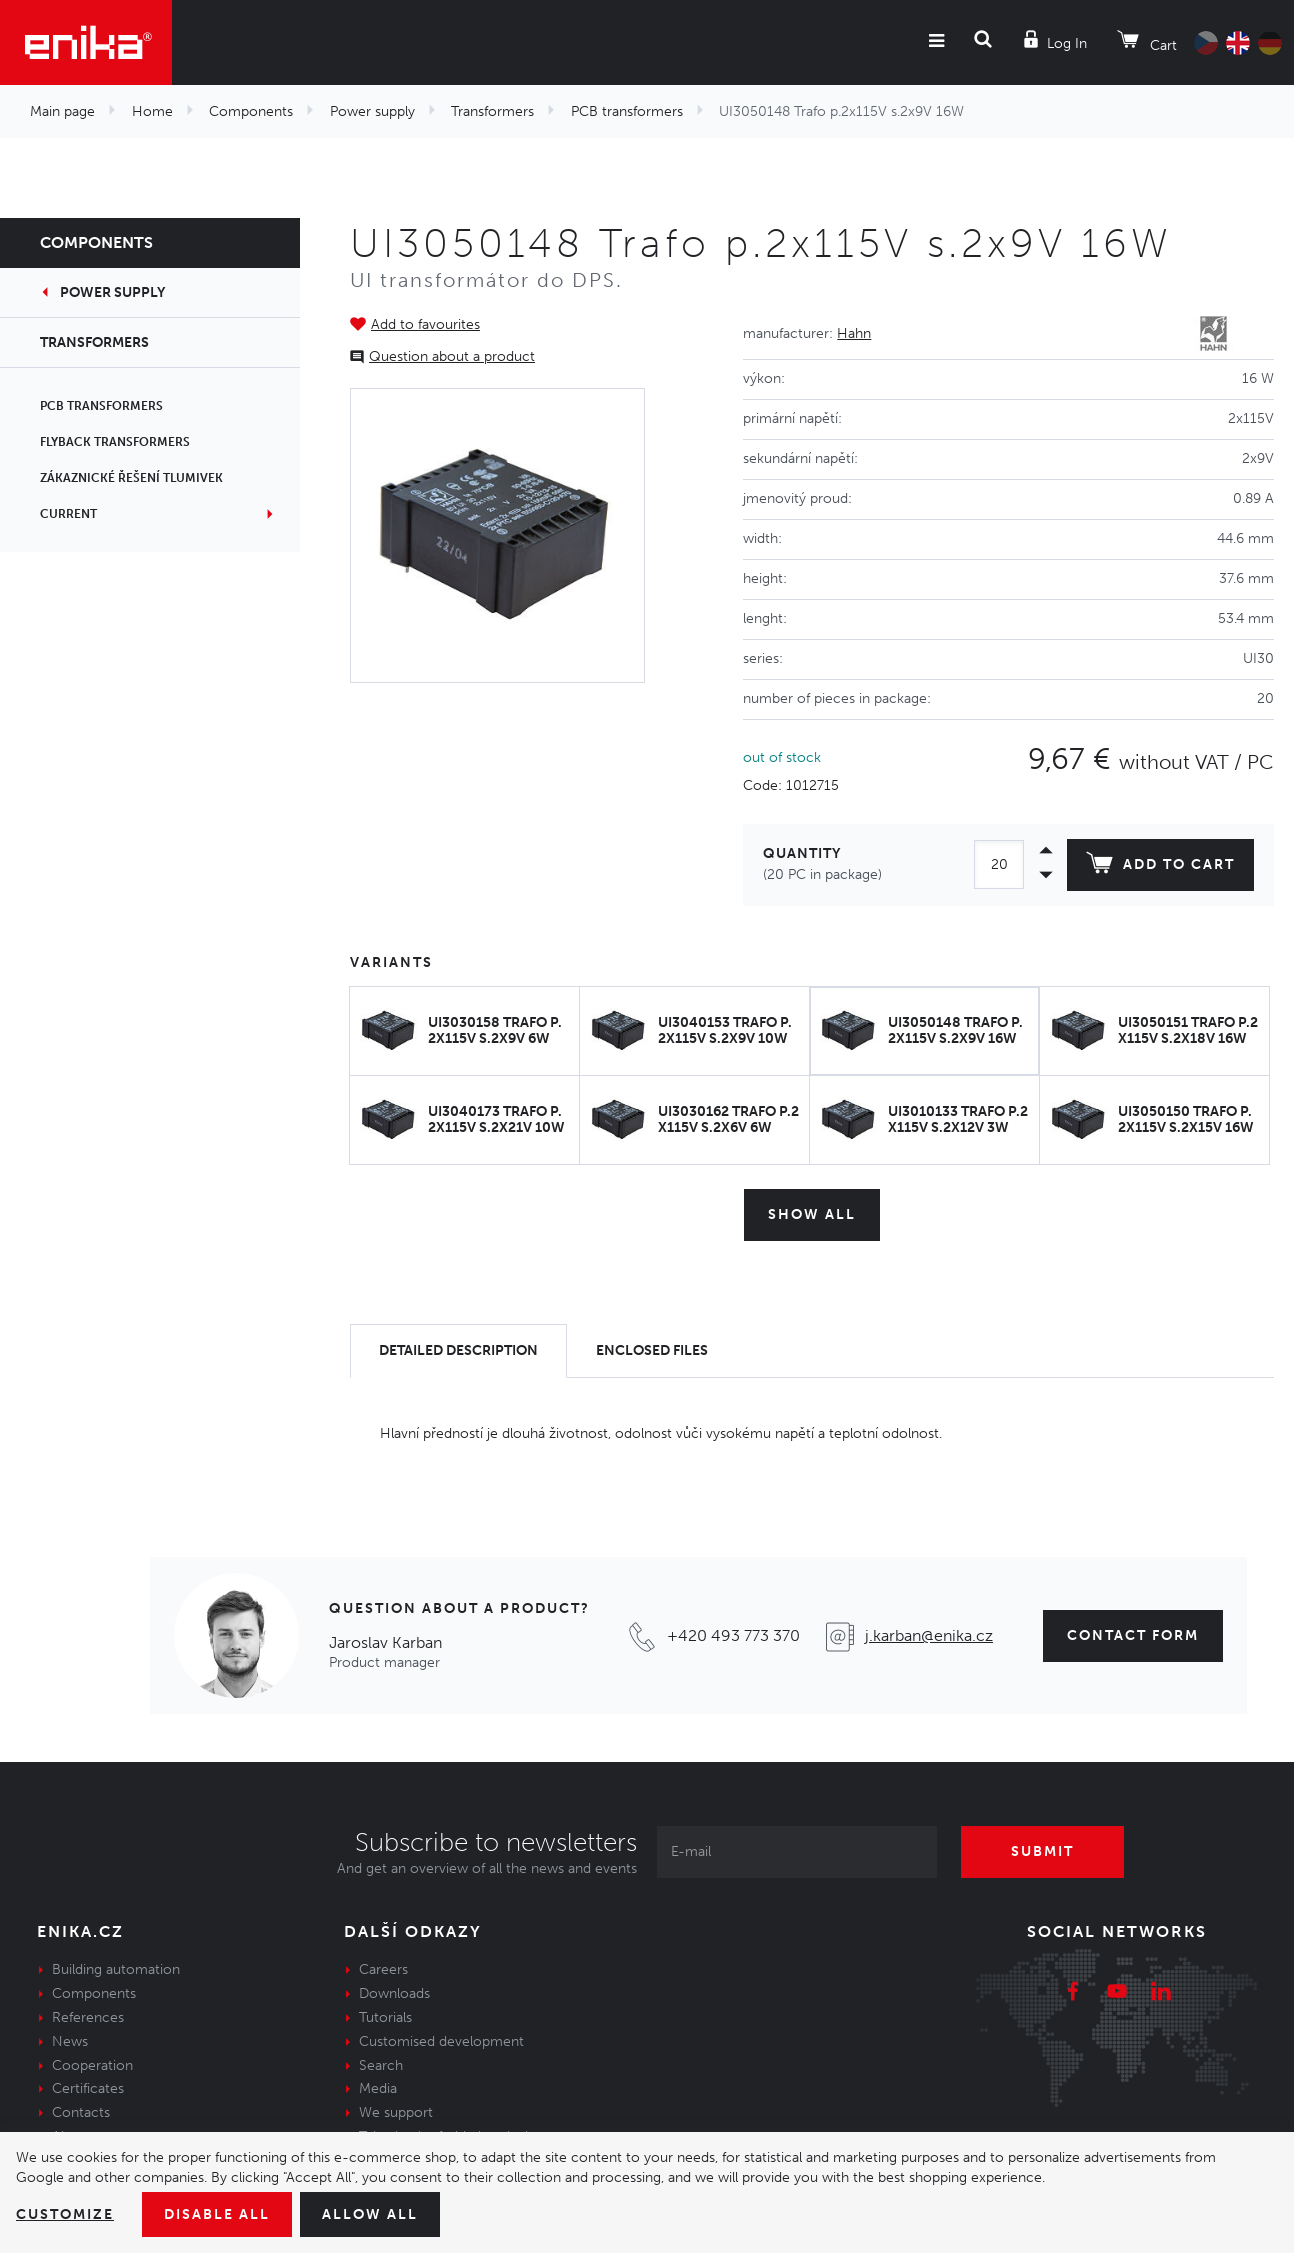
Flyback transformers (115, 442)
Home (152, 111)
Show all (812, 1214)
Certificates (88, 2088)
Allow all (370, 2214)
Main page (62, 111)
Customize (65, 2214)
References (88, 2017)
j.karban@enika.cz (929, 1635)
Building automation (116, 1969)
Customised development (441, 2041)
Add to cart (1160, 867)
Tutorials (385, 2017)
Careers (383, 1969)
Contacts (81, 2112)
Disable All (217, 2214)
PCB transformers (627, 111)
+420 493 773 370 (733, 1635)
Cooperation (92, 2065)
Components (251, 111)
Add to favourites (425, 324)
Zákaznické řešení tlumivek (131, 478)
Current (68, 514)
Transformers (492, 111)
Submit (1042, 1851)
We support (396, 2112)
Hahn (854, 333)
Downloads (394, 1993)
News (70, 2041)
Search (381, 2065)
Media (378, 2088)
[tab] (458, 1351)
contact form (1133, 1635)
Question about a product (452, 356)
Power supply (372, 111)
